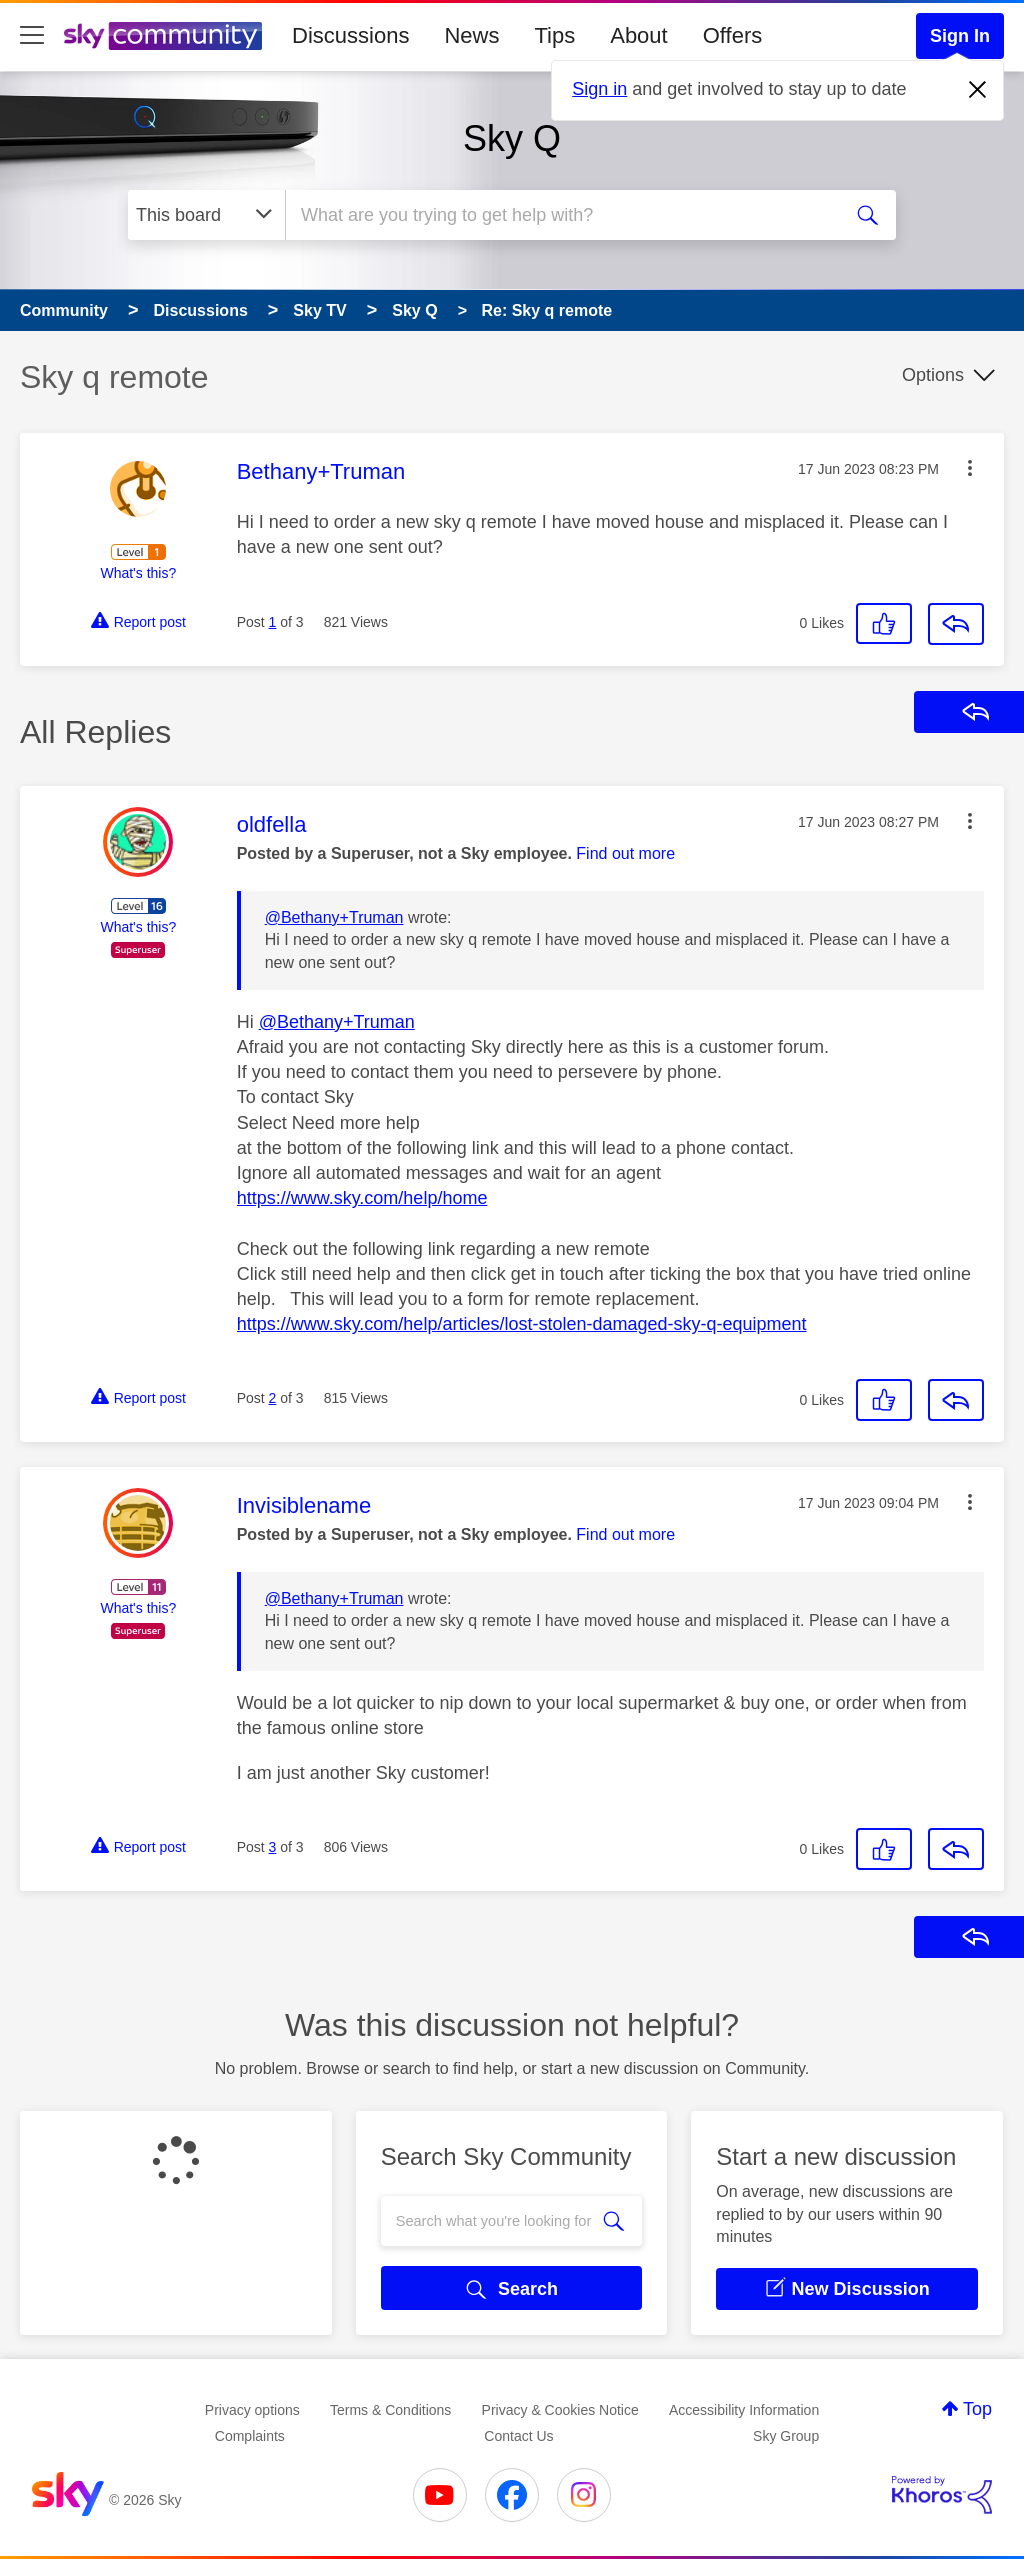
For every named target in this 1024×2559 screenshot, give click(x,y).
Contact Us (518, 2436)
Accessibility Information (744, 2410)
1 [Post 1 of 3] (273, 622)
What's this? (138, 573)
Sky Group (786, 2436)
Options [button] (933, 375)
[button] (970, 468)
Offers (733, 35)
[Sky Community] (163, 36)
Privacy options (252, 2410)
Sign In (960, 36)
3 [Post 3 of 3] (273, 1847)
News (471, 35)
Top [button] (977, 2409)
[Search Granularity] (206, 215)
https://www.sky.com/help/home (362, 1198)
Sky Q (512, 138)
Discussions (350, 35)
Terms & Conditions (390, 2410)
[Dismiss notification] (978, 90)
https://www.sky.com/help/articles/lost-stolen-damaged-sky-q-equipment (522, 1324)
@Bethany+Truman (334, 917)
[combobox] (560, 215)
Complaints (250, 2436)
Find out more (625, 853)
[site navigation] (32, 36)
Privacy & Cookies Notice (560, 2410)
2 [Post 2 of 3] (273, 1398)
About (639, 35)
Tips (554, 35)
